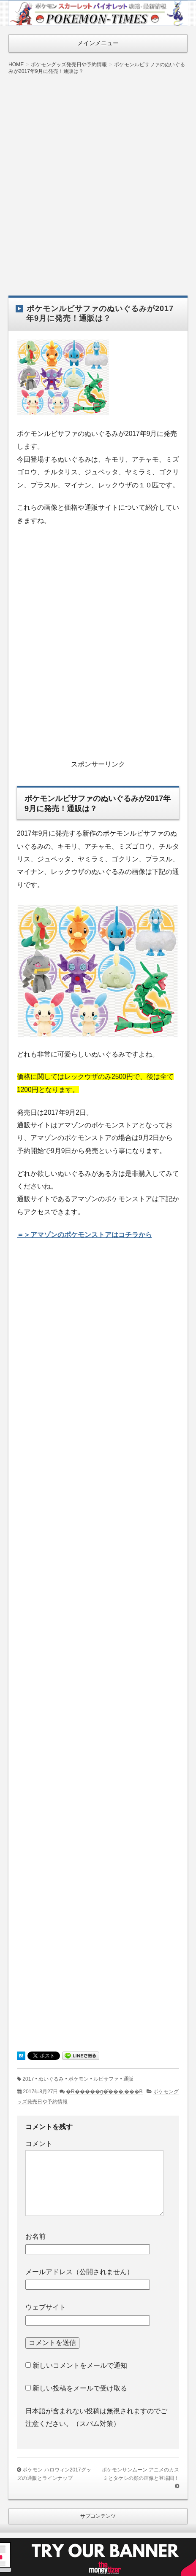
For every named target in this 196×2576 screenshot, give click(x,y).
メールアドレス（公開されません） (79, 2271)
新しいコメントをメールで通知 (80, 2365)
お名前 (35, 2236)
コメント (38, 2143)
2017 (28, 2079)
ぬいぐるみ (51, 2079)
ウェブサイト (45, 2307)
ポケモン (78, 2079)
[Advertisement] (98, 179)
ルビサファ (106, 2079)
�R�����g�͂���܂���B (104, 2092)
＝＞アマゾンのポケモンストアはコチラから (84, 1234)
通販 (128, 2079)
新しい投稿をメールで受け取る (80, 2388)
